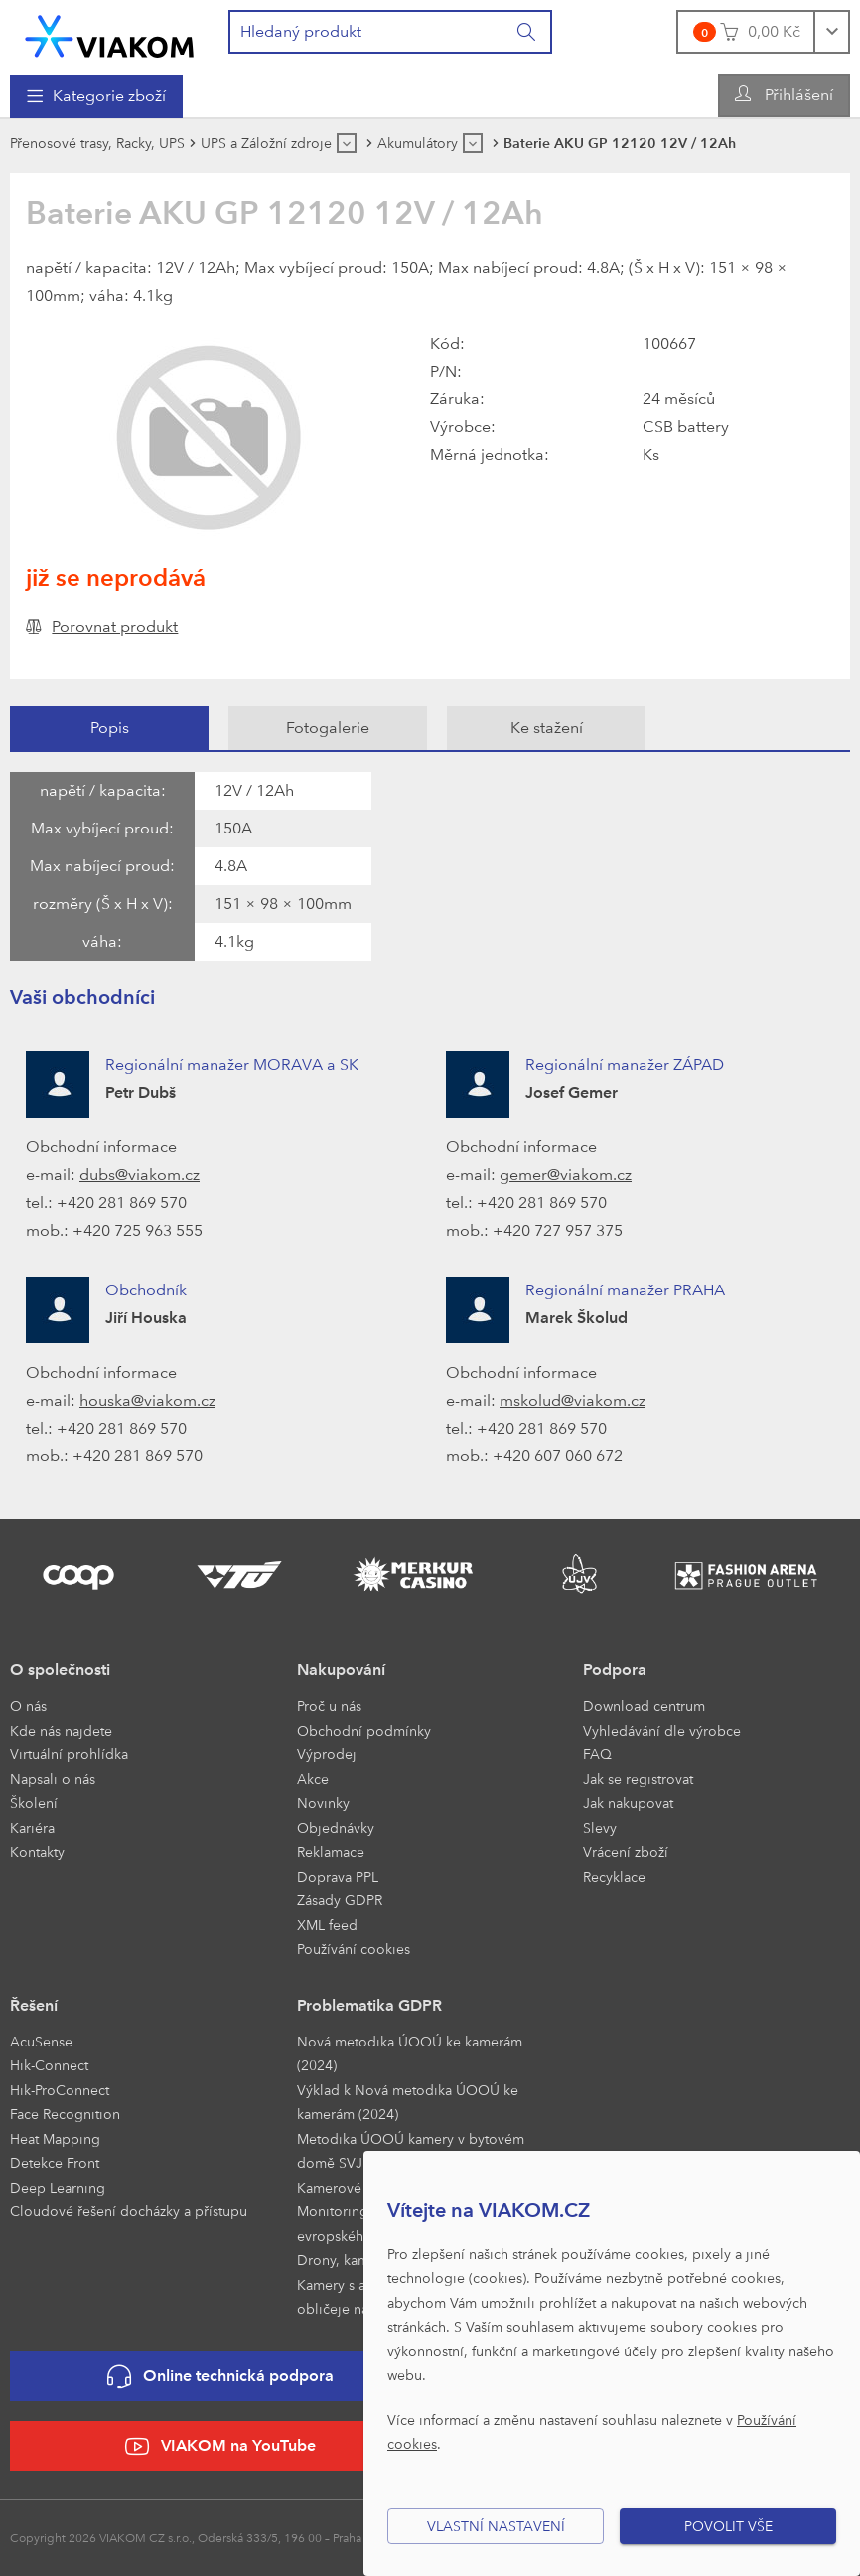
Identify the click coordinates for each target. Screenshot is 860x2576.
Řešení (34, 2005)
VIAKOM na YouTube (220, 2446)
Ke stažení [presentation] (546, 727)
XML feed (327, 1924)
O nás (28, 1705)
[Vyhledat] (527, 32)
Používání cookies (353, 1948)
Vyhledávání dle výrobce (662, 1730)
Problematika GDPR (369, 2005)
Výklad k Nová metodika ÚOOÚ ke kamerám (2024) (407, 2102)
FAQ (597, 1753)
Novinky (323, 1802)
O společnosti (60, 1669)
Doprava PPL (337, 1876)
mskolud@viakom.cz (572, 1400)
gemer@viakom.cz (566, 1174)
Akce (313, 1778)
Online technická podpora (220, 2376)
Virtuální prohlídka (69, 1753)
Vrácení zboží (625, 1851)
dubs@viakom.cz (139, 1174)
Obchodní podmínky (364, 1730)
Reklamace (330, 1851)
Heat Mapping (55, 2138)
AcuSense (41, 2041)
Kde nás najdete (61, 1730)
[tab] (109, 728)
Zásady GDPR (339, 1900)
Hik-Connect (49, 2064)
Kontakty (37, 1851)
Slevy (600, 1827)
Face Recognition (65, 2113)
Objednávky (335, 1827)
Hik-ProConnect (59, 2089)
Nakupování (341, 1669)
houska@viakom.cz (147, 1400)
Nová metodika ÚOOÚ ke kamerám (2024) (409, 2053)
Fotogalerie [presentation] (327, 727)
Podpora (614, 1669)
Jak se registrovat (638, 1778)
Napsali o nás (52, 1778)
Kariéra (32, 1827)
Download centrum (644, 1705)
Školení (34, 1802)
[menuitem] (96, 96)
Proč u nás (329, 1705)
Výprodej (327, 1753)
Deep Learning (57, 2187)
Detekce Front (54, 2162)
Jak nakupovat (628, 1802)
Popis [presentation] (109, 727)
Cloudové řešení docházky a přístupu (128, 2210)
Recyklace (614, 1876)
